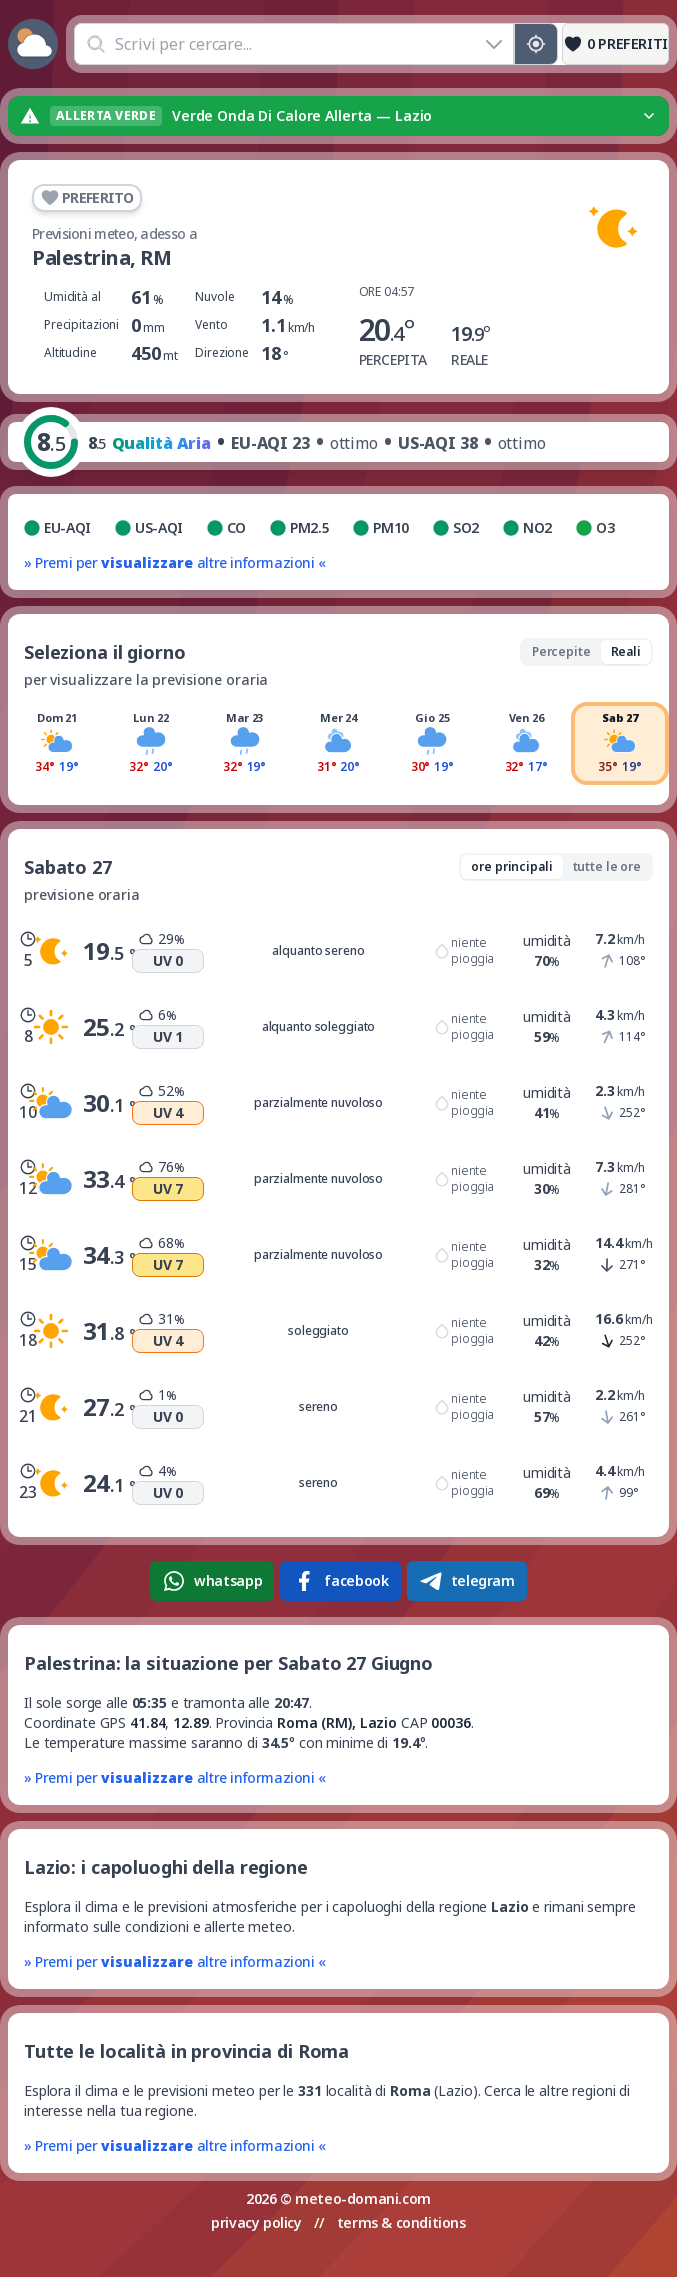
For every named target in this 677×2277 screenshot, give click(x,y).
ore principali (511, 866)
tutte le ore (607, 866)
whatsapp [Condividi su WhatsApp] (212, 1581)
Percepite (561, 651)
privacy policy (256, 2222)
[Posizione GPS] (536, 44)
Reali (626, 651)
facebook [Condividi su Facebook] (340, 1581)
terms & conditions (401, 2222)
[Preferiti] (615, 44)
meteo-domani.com (363, 2198)
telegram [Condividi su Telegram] (467, 1581)
